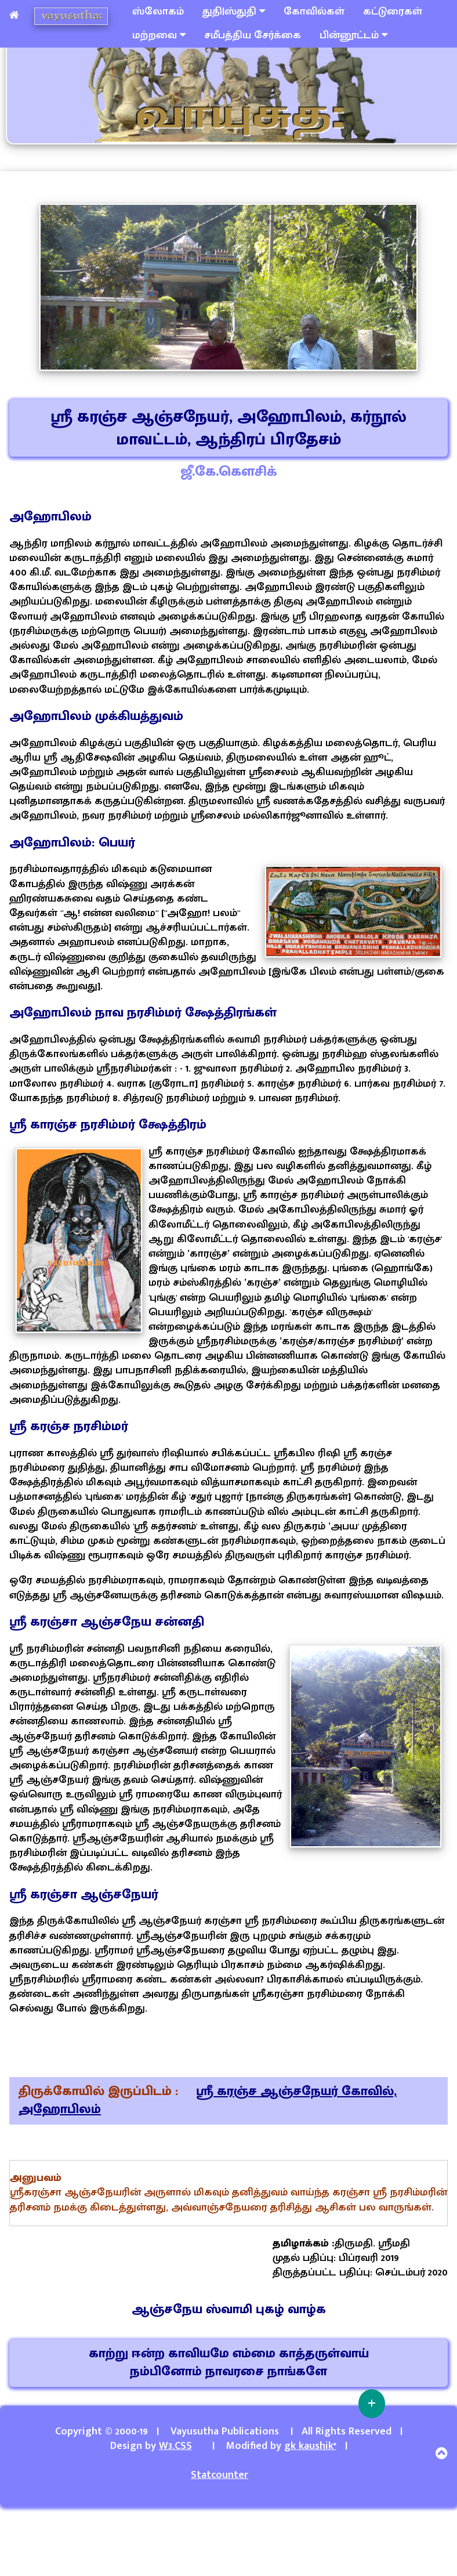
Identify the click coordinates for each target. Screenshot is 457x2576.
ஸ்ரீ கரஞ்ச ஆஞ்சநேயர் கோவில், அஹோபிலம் (208, 2100)
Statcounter (219, 2475)
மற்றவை (159, 35)
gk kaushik (310, 2446)
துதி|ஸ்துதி (233, 11)
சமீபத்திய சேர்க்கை (252, 35)
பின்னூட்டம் (353, 35)
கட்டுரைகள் (392, 11)
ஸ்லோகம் (158, 11)
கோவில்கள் (314, 11)
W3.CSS (175, 2446)
